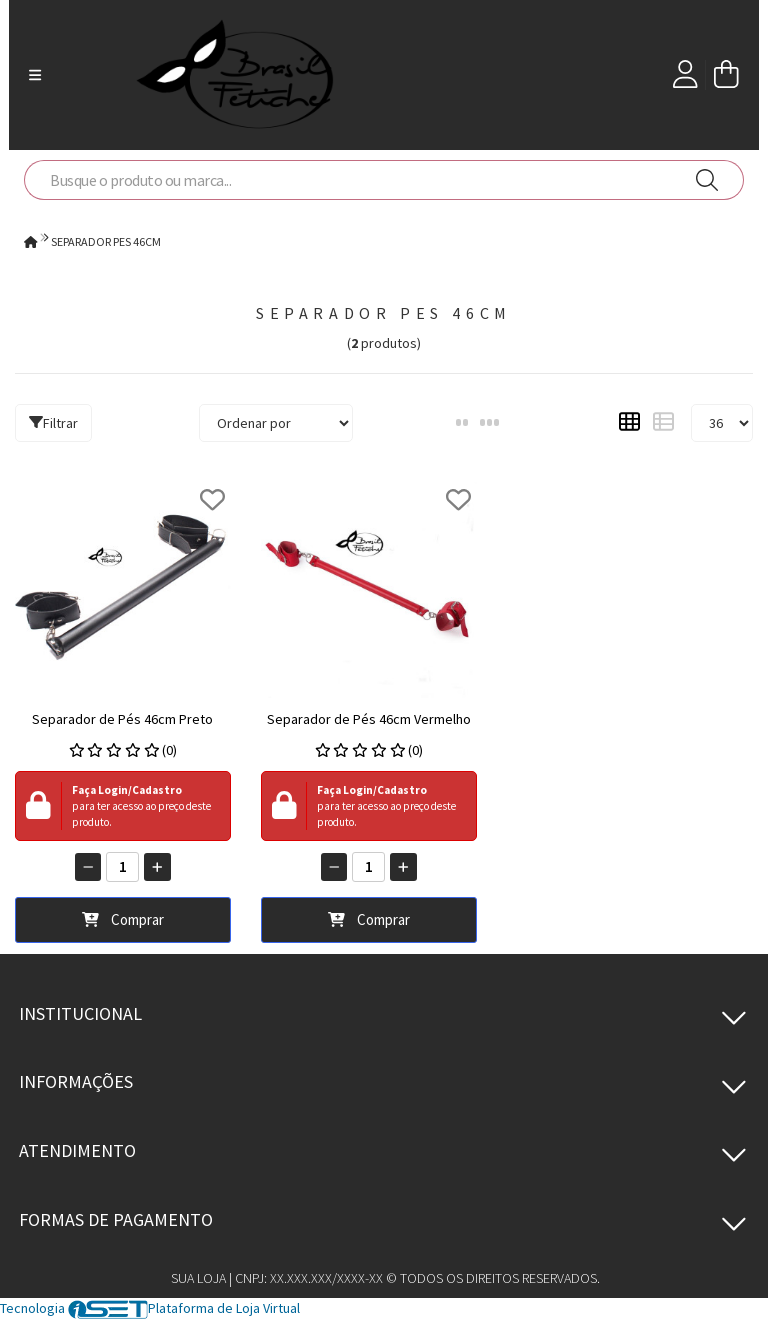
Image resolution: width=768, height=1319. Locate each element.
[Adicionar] (157, 867)
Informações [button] (76, 1081)
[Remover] (88, 867)
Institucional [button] (80, 1013)
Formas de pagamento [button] (116, 1219)
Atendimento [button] (77, 1150)
